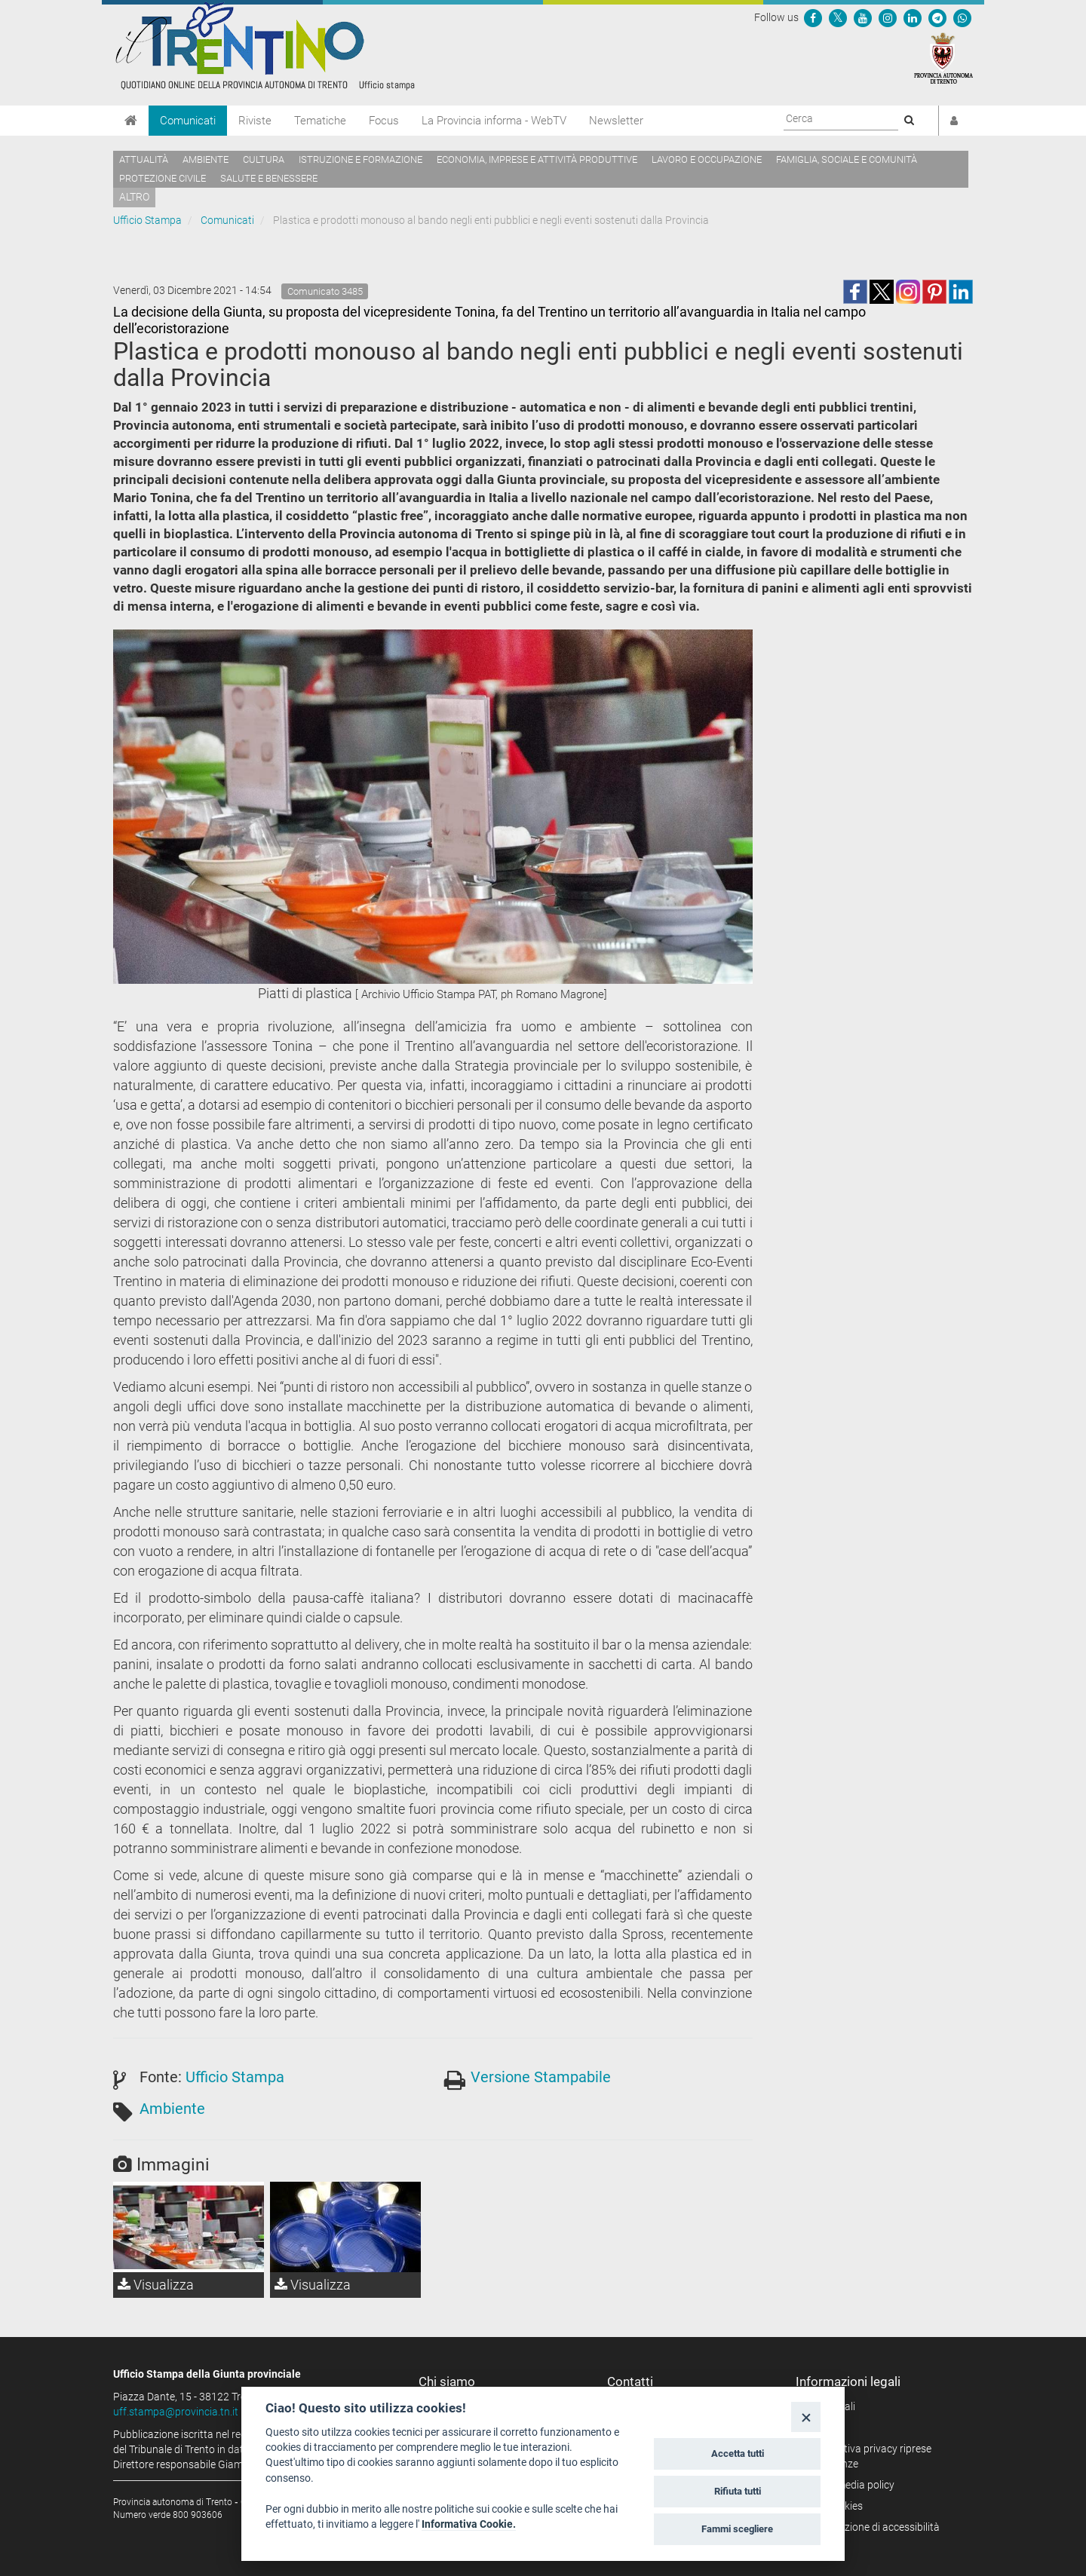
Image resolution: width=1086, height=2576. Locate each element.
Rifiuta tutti (737, 2491)
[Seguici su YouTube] (862, 17)
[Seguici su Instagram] (887, 17)
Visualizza (156, 2285)
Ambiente (206, 159)
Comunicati (188, 120)
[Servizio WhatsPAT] (962, 17)
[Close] (806, 2416)
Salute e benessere (269, 178)
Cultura (263, 159)
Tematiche (320, 120)
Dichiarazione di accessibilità (873, 2527)
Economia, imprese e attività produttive (537, 159)
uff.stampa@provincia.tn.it (175, 2412)
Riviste (255, 120)
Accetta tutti (737, 2453)
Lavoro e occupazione (707, 159)
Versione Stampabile (541, 2077)
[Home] (131, 121)
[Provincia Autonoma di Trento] (943, 57)
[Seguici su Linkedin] (912, 17)
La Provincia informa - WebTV (494, 120)
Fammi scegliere (737, 2529)
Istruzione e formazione (360, 159)
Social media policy (850, 2485)
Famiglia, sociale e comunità (846, 159)
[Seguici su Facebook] (813, 17)
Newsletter (616, 120)
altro (134, 197)
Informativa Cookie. (469, 2524)
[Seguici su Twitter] (837, 17)
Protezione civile (162, 178)
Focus (384, 120)
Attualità (143, 159)
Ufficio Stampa (147, 220)
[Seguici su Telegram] (937, 17)
